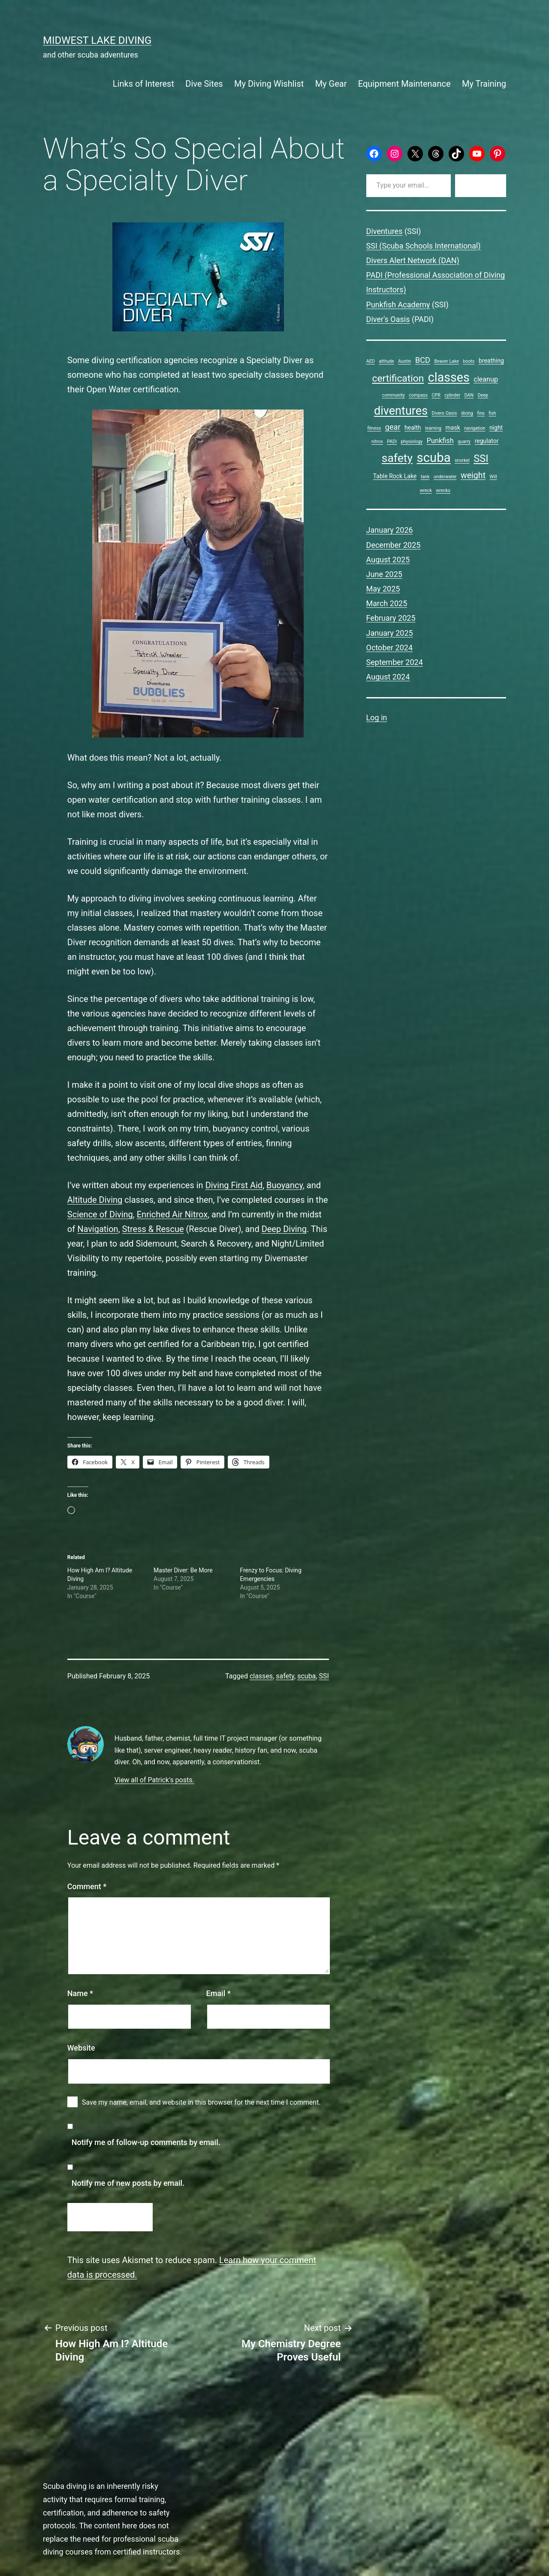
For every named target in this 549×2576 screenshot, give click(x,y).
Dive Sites (204, 84)
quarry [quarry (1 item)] (464, 441)
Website (81, 2047)
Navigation (97, 1229)
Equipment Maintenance (404, 84)
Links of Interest (143, 84)
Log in (376, 717)
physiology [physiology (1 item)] (412, 441)
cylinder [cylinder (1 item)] (452, 395)
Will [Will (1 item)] (493, 476)
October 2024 (389, 647)
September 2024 (394, 662)
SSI (324, 1676)
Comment (86, 1886)
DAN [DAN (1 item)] (469, 395)
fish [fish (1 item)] (492, 413)
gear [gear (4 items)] (393, 426)
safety (285, 1676)
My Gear (331, 84)
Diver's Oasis (388, 319)
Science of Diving (100, 1214)
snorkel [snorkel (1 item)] (462, 460)
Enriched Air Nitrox (172, 1214)
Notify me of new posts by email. (128, 2183)
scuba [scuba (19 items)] (434, 457)
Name (80, 1993)
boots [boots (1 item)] (468, 361)
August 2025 (388, 559)
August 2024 (388, 676)
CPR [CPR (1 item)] (436, 395)
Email (218, 1993)
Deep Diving (284, 1229)
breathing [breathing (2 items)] (491, 360)
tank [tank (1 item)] (425, 476)
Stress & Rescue (153, 1229)
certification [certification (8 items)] (398, 378)
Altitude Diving (95, 1200)
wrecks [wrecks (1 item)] (443, 490)
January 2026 (389, 529)
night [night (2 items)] (496, 427)
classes (261, 1676)
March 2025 (386, 603)
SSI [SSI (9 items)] (481, 458)
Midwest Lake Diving (97, 40)
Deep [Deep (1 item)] (483, 395)
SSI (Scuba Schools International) (423, 245)
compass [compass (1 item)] (418, 395)
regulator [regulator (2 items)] (487, 440)
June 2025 (384, 574)
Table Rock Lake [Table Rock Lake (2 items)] (395, 476)
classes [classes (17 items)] (449, 377)
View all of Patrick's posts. (154, 1780)
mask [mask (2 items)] (452, 427)
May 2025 (383, 588)
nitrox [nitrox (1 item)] (377, 441)
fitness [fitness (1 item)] (374, 428)
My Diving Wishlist (269, 84)
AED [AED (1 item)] (370, 361)
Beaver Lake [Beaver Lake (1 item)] (446, 361)
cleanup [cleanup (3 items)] (486, 379)
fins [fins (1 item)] (481, 413)
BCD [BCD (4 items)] (422, 359)
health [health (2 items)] (412, 427)
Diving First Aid (234, 1185)
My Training (484, 84)
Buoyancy (284, 1185)
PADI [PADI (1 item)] (392, 441)
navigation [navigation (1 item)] (474, 428)
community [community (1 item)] (393, 395)
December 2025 (393, 544)
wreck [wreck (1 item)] (426, 490)
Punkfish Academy (398, 304)
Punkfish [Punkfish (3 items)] (440, 441)
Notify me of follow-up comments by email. (146, 2142)
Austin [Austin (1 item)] (404, 361)
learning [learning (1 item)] (433, 428)
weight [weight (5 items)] (473, 475)
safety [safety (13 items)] (397, 457)
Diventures (384, 231)
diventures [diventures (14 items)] (401, 411)
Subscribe (480, 185)
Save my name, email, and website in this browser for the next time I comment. (201, 2102)
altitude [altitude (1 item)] (386, 361)
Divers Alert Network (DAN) (412, 260)
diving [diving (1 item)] (467, 413)
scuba (306, 1676)
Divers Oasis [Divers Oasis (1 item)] (444, 413)
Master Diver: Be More (183, 1570)
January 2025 (389, 632)
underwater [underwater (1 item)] (445, 476)
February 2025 (391, 617)
